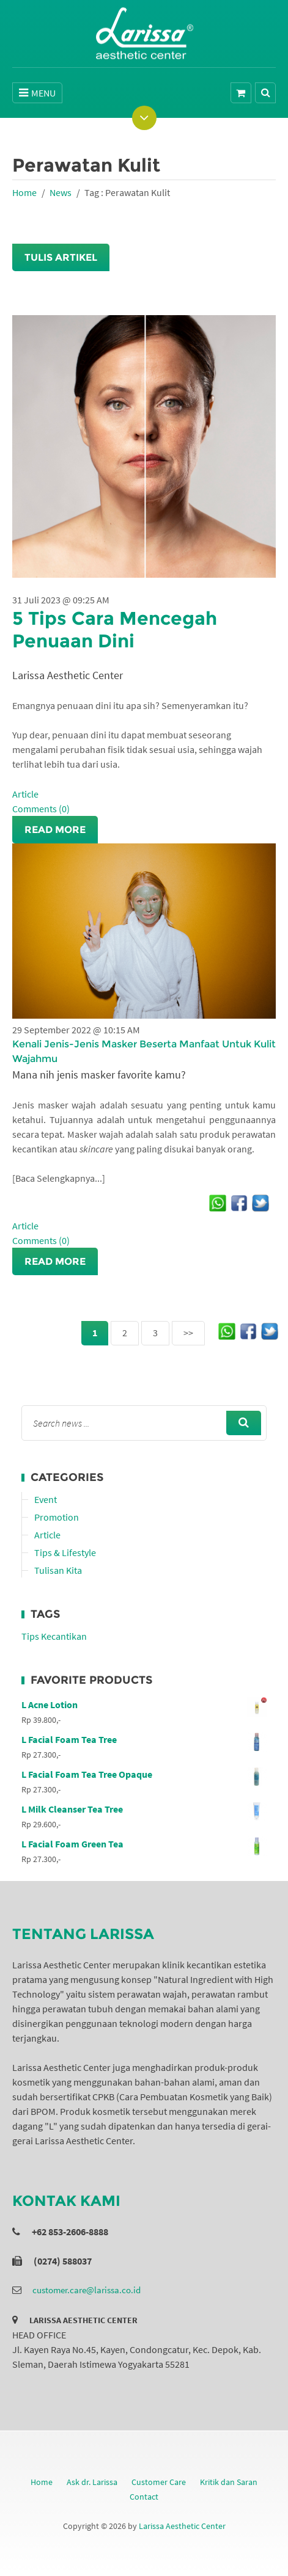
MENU (37, 93)
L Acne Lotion (144, 1704)
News (61, 192)
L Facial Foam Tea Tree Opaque (144, 1774)
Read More (55, 829)
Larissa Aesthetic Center (182, 2525)
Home (24, 192)
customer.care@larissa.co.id (86, 2290)
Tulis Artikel (60, 257)
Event (45, 1499)
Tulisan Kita (58, 1570)
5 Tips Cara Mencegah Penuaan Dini (114, 629)
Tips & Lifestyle (65, 1552)
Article (25, 794)
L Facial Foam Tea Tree (144, 1739)
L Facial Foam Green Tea (144, 1843)
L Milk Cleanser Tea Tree (144, 1809)
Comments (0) (41, 808)
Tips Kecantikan (54, 1636)
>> (188, 1332)
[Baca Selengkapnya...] (58, 1178)
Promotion (56, 1517)
